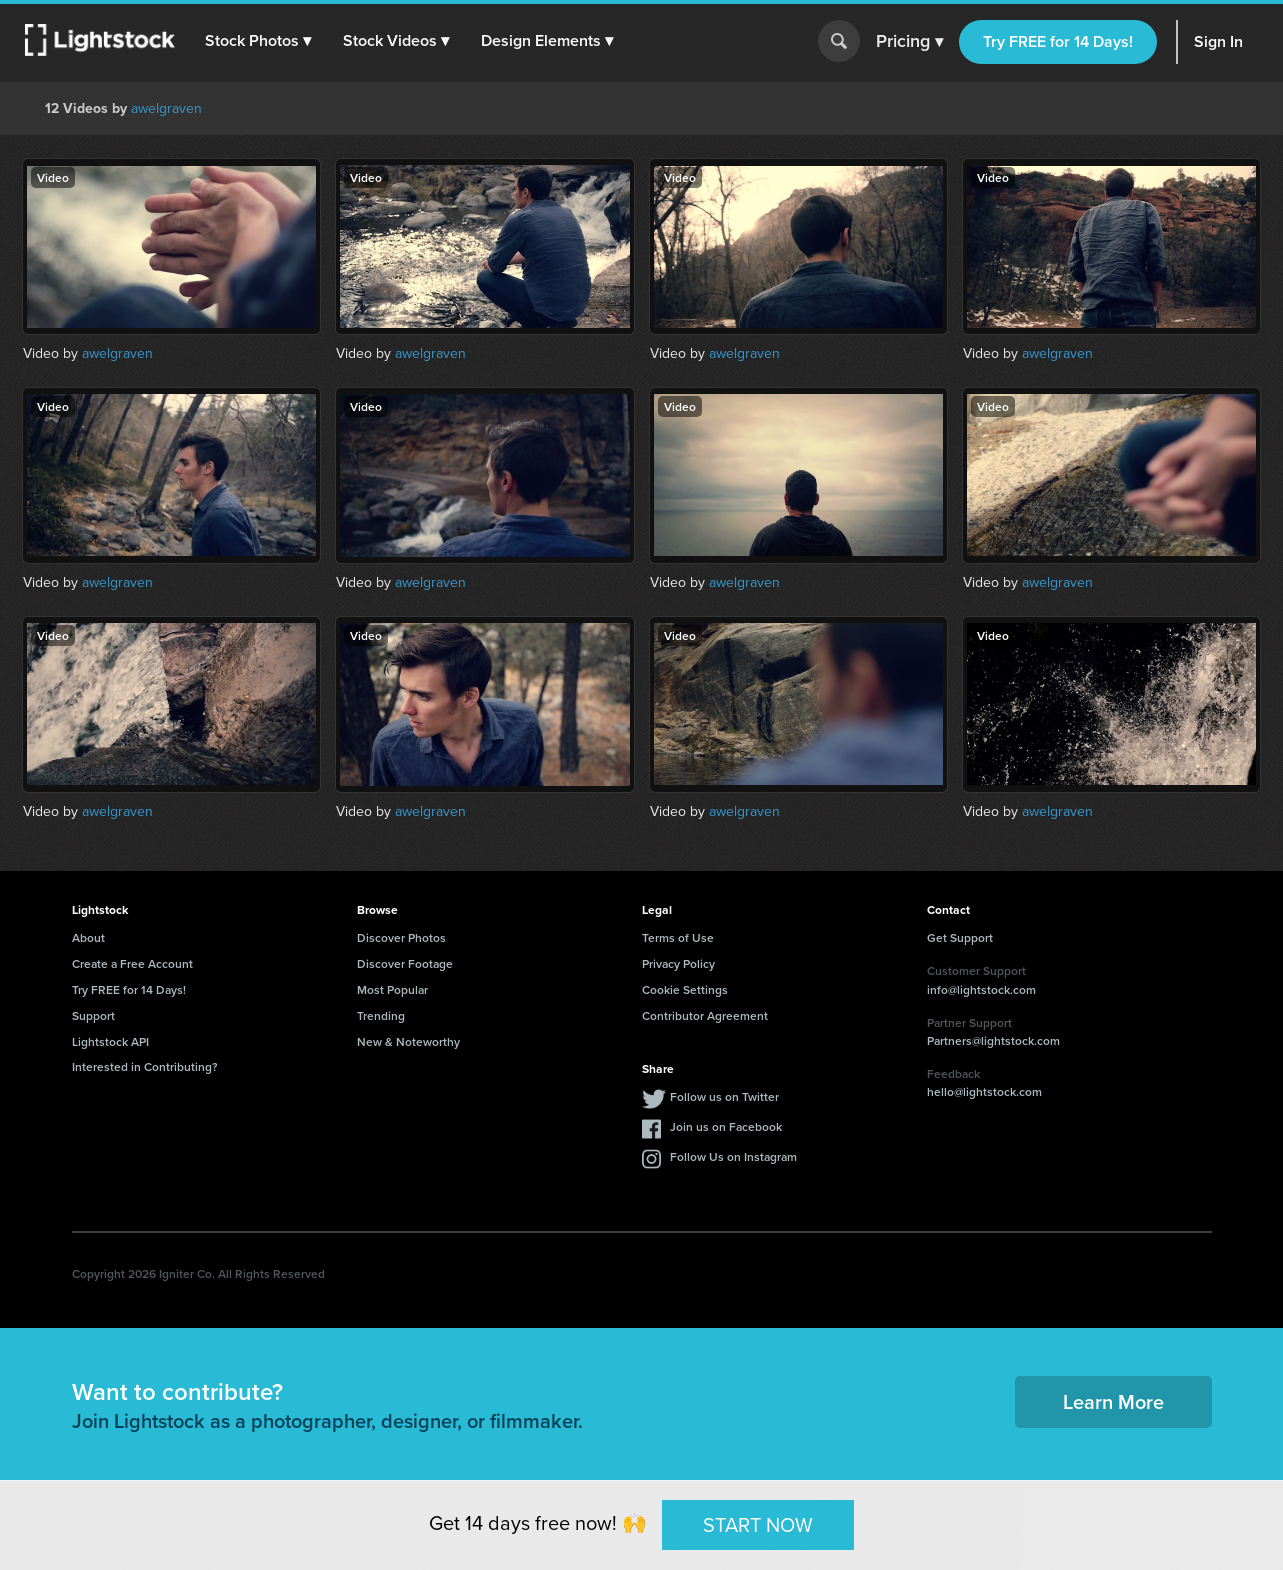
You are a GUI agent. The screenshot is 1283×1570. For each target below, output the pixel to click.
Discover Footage (405, 963)
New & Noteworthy (408, 1041)
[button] (259, 41)
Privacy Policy (678, 963)
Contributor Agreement (705, 1015)
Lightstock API (110, 1041)
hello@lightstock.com (984, 1091)
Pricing (909, 42)
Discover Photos (401, 937)
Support (93, 1015)
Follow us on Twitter (724, 1096)
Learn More (1113, 1401)
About (88, 937)
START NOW (758, 1524)
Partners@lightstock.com (993, 1040)
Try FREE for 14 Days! (1058, 41)
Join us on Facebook (726, 1126)
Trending (381, 1015)
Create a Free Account (132, 963)
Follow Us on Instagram (733, 1156)
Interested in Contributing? (145, 1066)
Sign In (1218, 41)
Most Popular (392, 989)
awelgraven (166, 108)
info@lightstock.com (981, 989)
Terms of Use (678, 937)
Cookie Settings (685, 989)
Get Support (960, 937)
